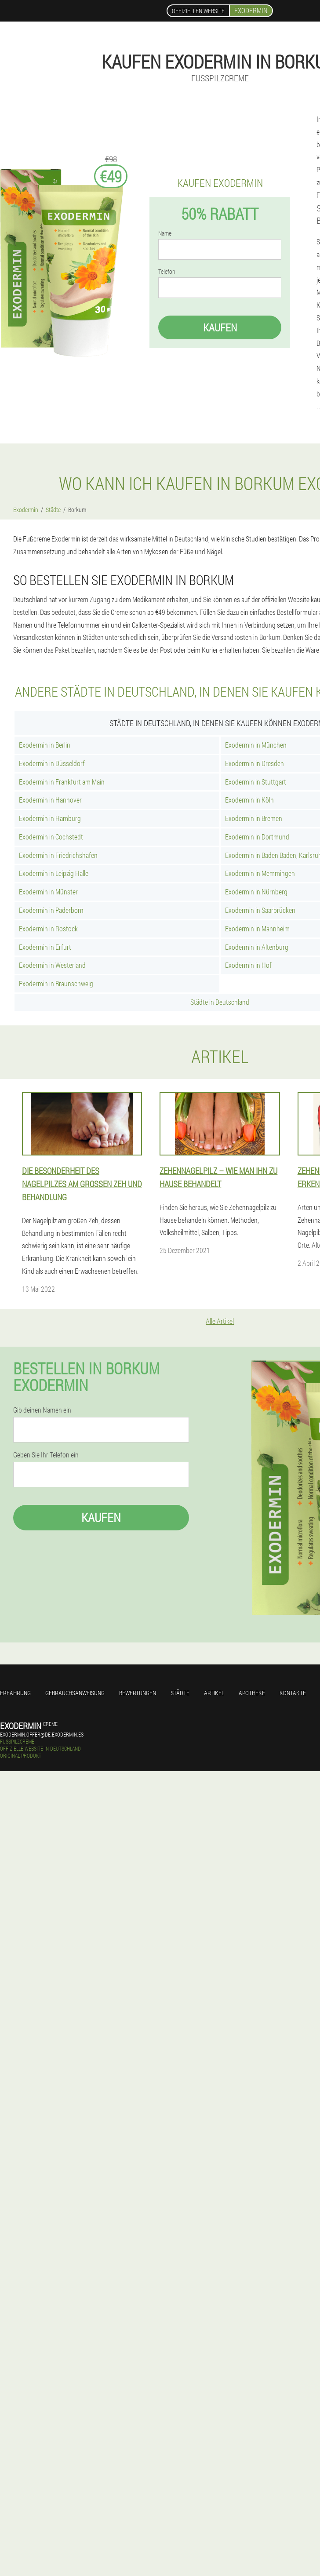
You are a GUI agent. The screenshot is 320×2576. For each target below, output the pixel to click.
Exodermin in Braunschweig (56, 983)
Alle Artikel (220, 1321)
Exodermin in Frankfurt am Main (62, 781)
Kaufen (220, 327)
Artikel (214, 1693)
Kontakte (293, 1693)
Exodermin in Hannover (50, 799)
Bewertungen (137, 1693)
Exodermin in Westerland (52, 965)
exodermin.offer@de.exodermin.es (42, 1734)
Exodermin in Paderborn (51, 910)
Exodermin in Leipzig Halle (53, 873)
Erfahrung (15, 1693)
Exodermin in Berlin (44, 744)
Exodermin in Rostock (48, 928)
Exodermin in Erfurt (45, 947)
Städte (180, 1693)
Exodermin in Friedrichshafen (58, 855)
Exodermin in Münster (48, 891)
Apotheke (252, 1693)
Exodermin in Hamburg (50, 818)
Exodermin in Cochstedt (51, 836)
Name (164, 233)
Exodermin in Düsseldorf (52, 763)
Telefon (166, 272)
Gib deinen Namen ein (42, 1409)
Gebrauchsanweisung (75, 1693)
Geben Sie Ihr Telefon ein (46, 1454)
